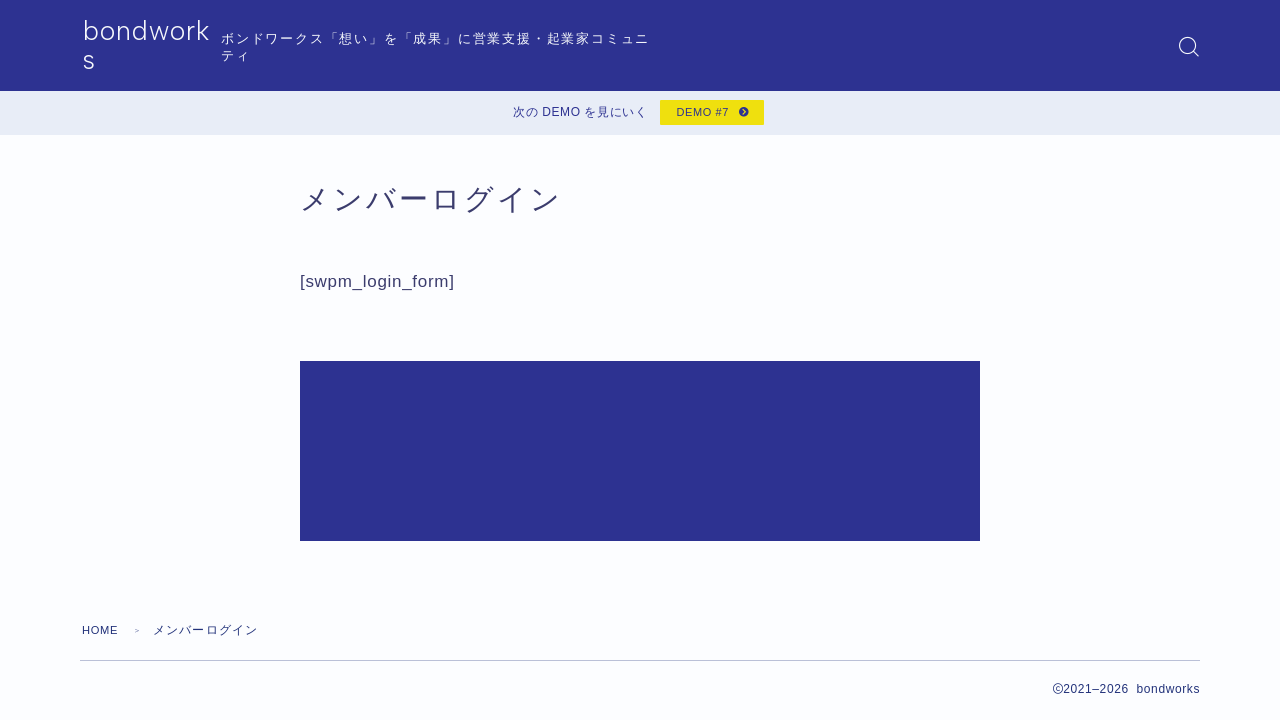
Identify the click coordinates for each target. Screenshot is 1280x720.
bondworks (161, 46)
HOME (102, 516)
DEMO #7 (699, 116)
